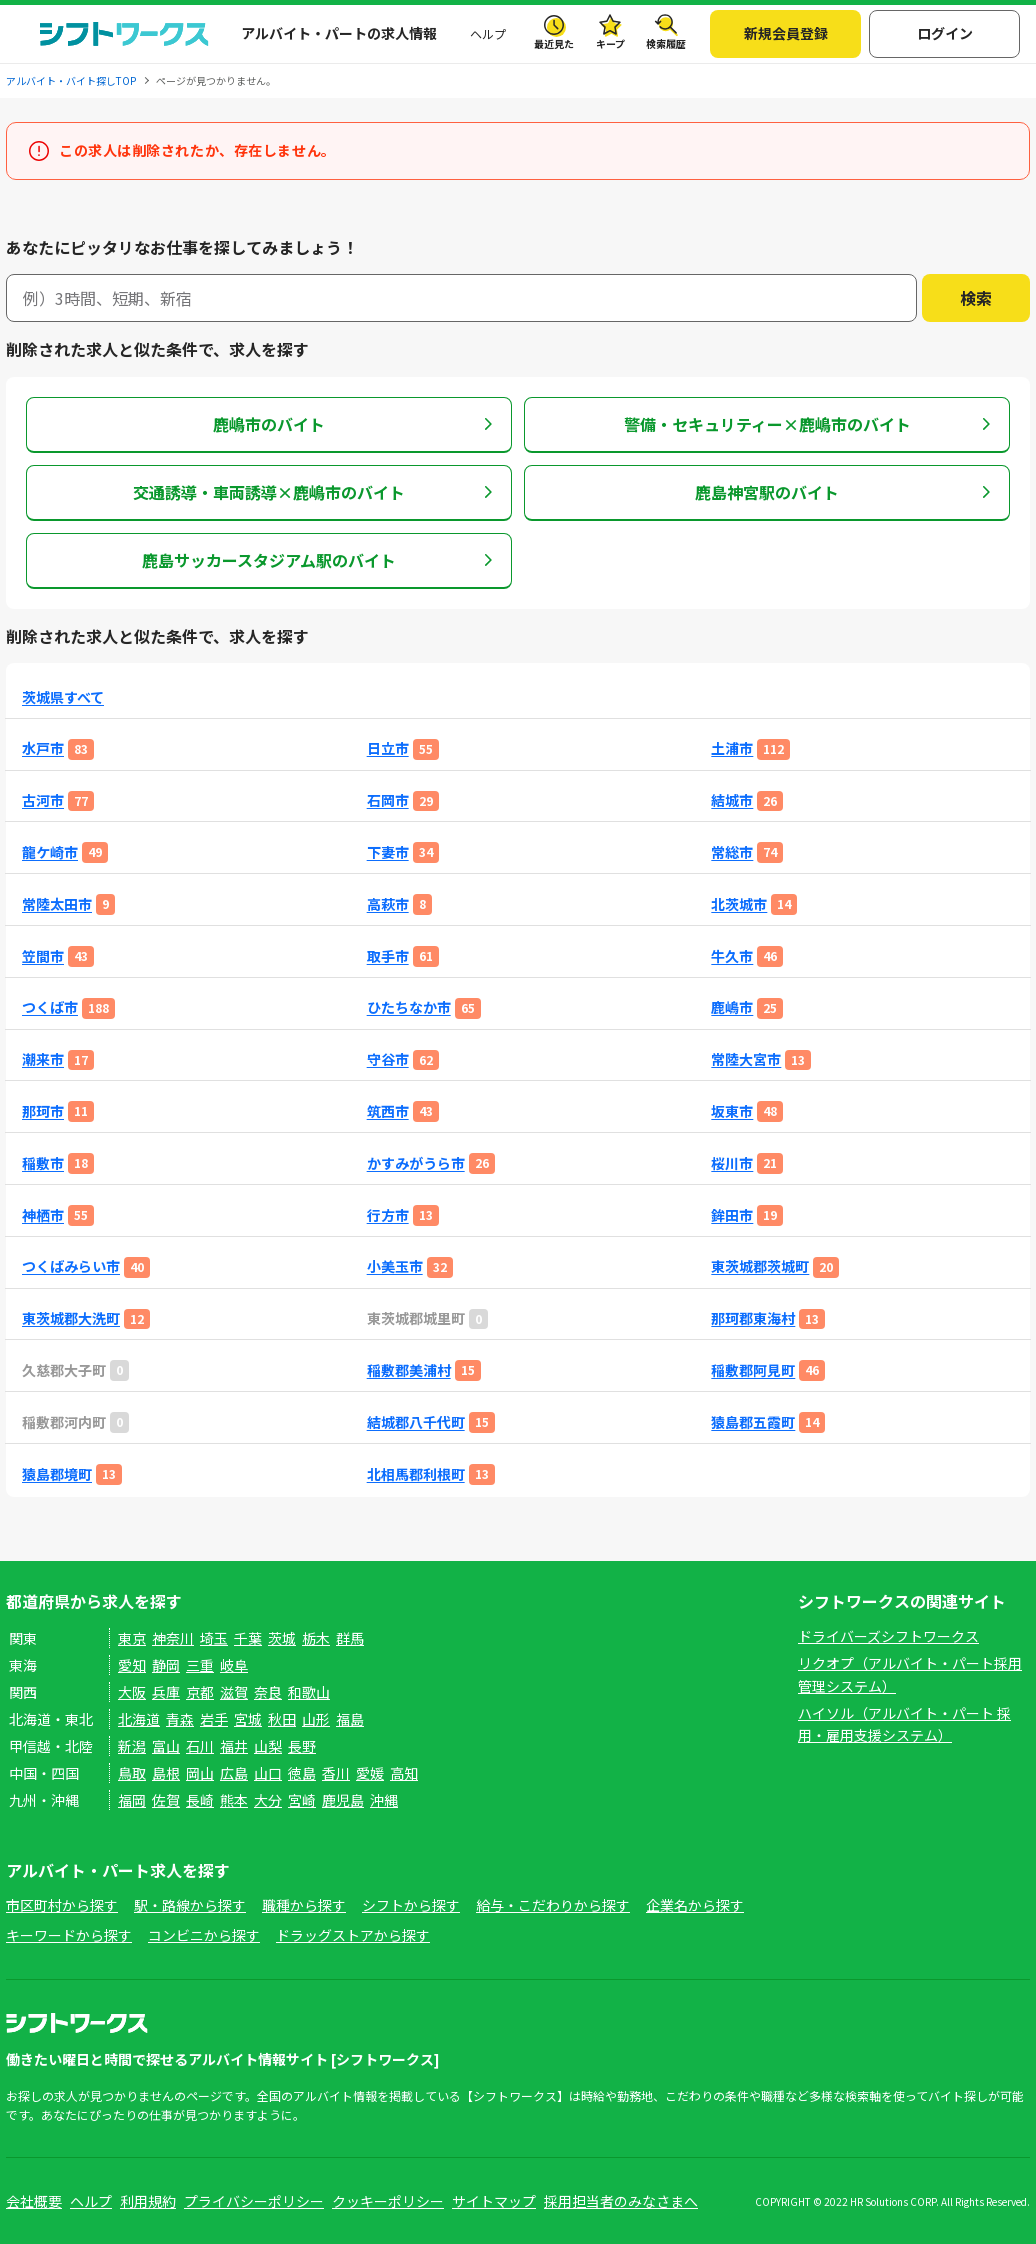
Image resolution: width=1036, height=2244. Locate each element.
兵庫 (166, 1692)
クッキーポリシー (388, 2201)
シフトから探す (411, 1905)
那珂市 (43, 1111)
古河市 (43, 800)
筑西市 (388, 1111)
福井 (234, 1746)
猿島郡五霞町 (753, 1422)
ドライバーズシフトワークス (888, 1636)
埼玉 (214, 1638)
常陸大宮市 (746, 1059)
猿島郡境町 (57, 1474)
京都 (200, 1692)
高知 (404, 1773)
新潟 (132, 1746)
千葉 (248, 1638)
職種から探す (304, 1905)
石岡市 (388, 800)
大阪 (132, 1692)
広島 (234, 1773)
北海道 (139, 1719)
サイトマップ (494, 2201)
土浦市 (732, 748)
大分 (268, 1800)
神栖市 (43, 1215)
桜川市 (732, 1163)
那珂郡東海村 (753, 1318)
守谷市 (388, 1059)
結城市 (732, 800)
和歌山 (309, 1692)
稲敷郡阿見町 (753, 1370)
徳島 (302, 1773)
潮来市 (43, 1059)
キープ (610, 43)
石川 (200, 1746)
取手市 (388, 956)
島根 (166, 1773)
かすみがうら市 (416, 1163)
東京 (132, 1638)
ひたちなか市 (409, 1007)
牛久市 (732, 956)
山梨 (268, 1746)
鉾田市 (732, 1215)
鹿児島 (343, 1800)
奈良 (268, 1692)
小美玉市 (395, 1266)
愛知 (132, 1665)
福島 (350, 1719)
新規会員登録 (786, 33)
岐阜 (234, 1665)
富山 (166, 1746)
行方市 (388, 1215)
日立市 (388, 748)
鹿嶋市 (732, 1007)
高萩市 (388, 904)
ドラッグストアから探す (353, 1935)
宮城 (248, 1719)
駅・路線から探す (190, 1905)
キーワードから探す (69, 1935)
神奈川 (173, 1638)
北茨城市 (739, 904)
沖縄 (384, 1800)
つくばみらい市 (71, 1266)
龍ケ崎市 (50, 852)
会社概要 (34, 2201)
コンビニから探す (204, 1935)
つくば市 (50, 1007)
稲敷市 (43, 1163)
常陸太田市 (57, 904)
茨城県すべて (63, 697)
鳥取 (132, 1773)
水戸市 (43, 748)
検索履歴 (666, 43)
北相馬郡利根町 (416, 1474)
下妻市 (388, 852)
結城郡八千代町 (416, 1422)
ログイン (945, 33)
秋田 (282, 1719)
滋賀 (234, 1692)
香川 (336, 1773)
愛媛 (370, 1773)
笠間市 (43, 956)
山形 (316, 1719)
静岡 (166, 1665)
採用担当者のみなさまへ (621, 2201)
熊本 (234, 1800)
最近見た (554, 43)
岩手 (214, 1719)
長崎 (200, 1800)
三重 (200, 1665)
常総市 (732, 852)
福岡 (132, 1800)
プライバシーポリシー (254, 2201)
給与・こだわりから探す (553, 1905)
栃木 (316, 1638)
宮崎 (302, 1800)
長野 (302, 1746)
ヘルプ (488, 33)
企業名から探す (695, 1905)
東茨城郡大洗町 (71, 1318)
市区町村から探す (62, 1905)
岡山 (200, 1773)
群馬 (350, 1638)
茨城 (282, 1638)
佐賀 (166, 1800)
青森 (180, 1719)
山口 (268, 1773)
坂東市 (732, 1111)
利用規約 (148, 2201)
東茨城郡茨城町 (760, 1266)
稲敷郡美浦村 (409, 1370)
